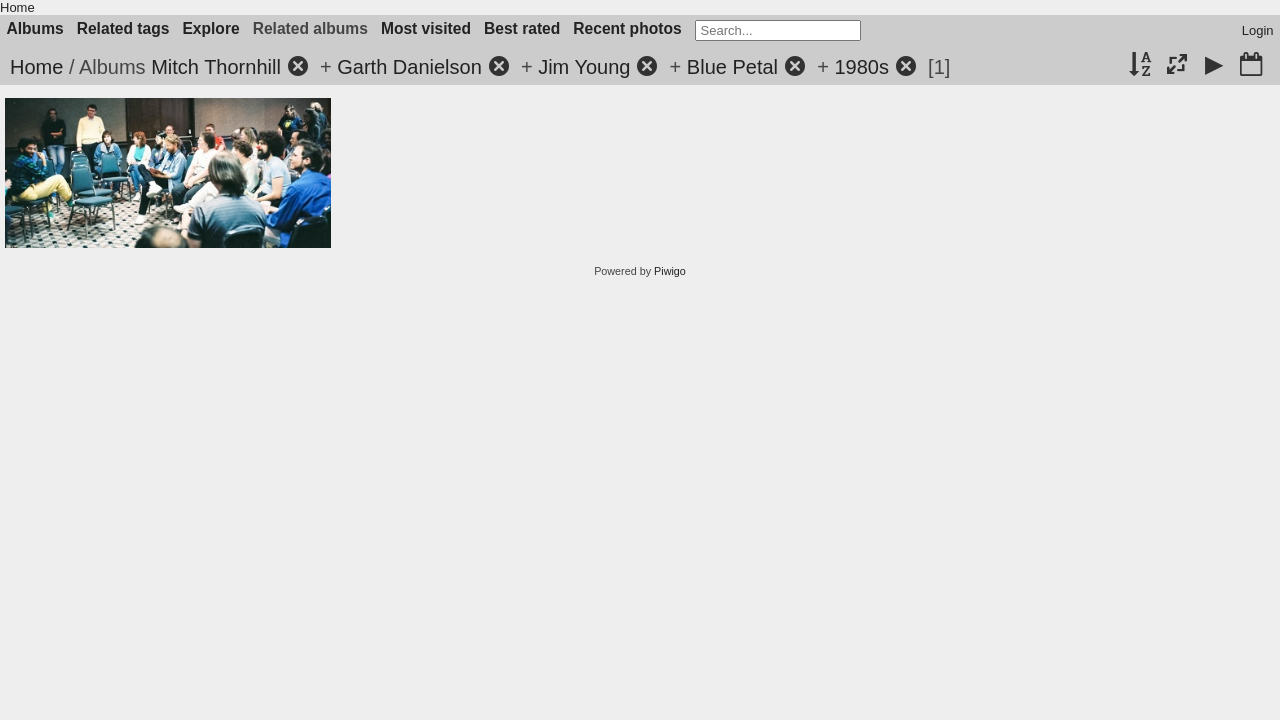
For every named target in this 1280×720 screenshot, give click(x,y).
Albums (35, 28)
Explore (210, 28)
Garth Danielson (409, 67)
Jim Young (584, 67)
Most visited (426, 28)
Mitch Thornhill (216, 67)
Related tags (123, 28)
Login (1258, 30)
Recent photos (627, 28)
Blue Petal (732, 67)
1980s (861, 67)
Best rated (522, 28)
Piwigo (670, 271)
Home (17, 7)
